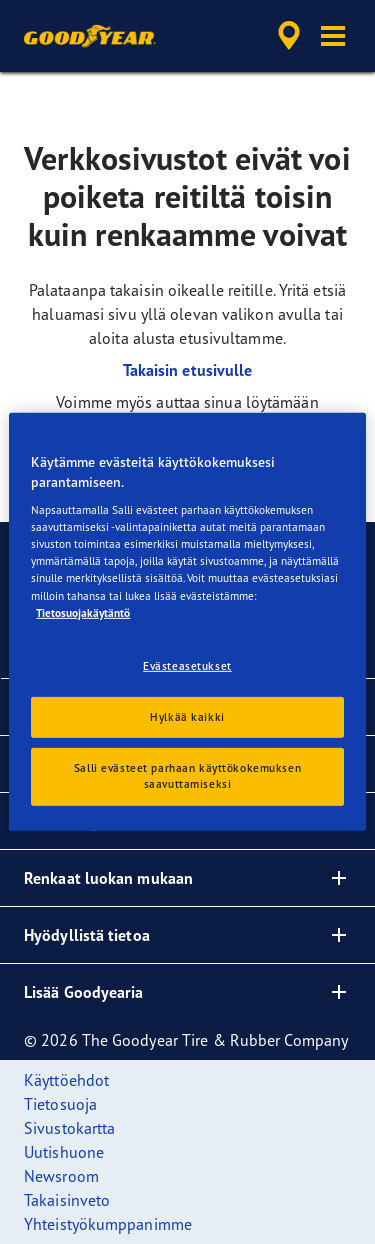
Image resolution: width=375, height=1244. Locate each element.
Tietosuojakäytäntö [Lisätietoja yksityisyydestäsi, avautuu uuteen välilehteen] (83, 612)
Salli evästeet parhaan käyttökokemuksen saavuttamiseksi (187, 776)
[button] (333, 36)
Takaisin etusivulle (188, 370)
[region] (187, 622)
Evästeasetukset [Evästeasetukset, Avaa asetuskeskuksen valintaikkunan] (187, 665)
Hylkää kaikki (187, 716)
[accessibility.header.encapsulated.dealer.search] (289, 36)
